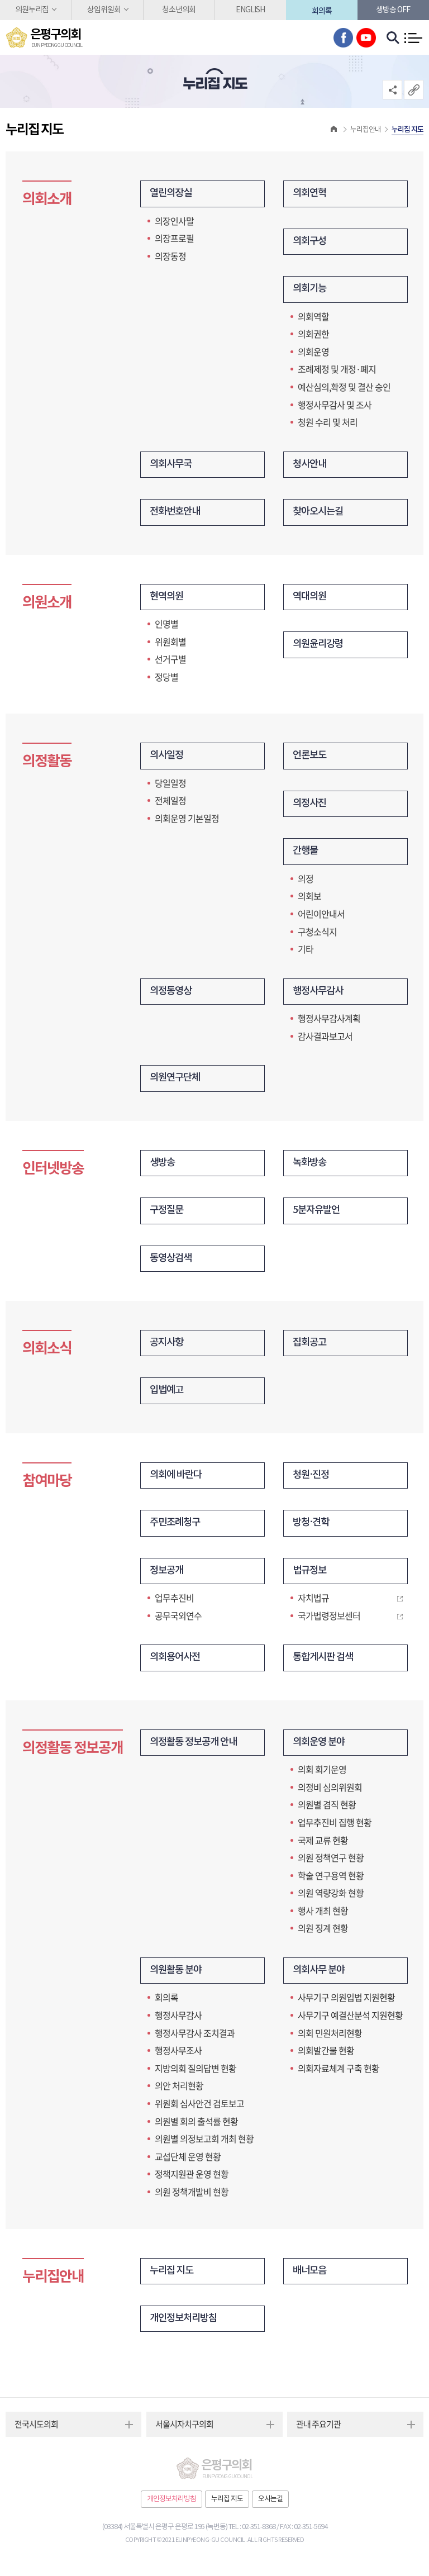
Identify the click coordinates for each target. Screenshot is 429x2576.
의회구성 (310, 242)
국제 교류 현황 (323, 1846)
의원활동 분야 (177, 1977)
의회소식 (47, 1353)
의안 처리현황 (179, 2092)
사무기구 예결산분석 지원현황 (350, 2022)
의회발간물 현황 (326, 2057)
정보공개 (167, 1576)
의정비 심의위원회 (330, 1793)
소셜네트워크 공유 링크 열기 (392, 89)
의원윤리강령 (319, 647)
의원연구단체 (176, 1081)
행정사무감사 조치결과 (195, 2039)
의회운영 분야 (320, 1749)
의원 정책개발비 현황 (191, 2199)
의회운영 (313, 352)
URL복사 (413, 89)
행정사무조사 (178, 2057)
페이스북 (343, 37)
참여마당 (47, 1486)
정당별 (166, 678)
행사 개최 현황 (323, 1917)
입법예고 (167, 1395)
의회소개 (47, 199)
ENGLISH (250, 10)
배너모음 (310, 2278)
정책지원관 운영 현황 (191, 2181)
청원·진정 (312, 1480)
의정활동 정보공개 (72, 1754)
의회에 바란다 (177, 1480)
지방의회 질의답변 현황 (195, 2075)
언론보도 (310, 758)
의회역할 (313, 317)
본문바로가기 (0, 0)
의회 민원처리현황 (330, 2039)
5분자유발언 (317, 1214)
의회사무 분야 (320, 1977)
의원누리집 (32, 10)
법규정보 (310, 1576)
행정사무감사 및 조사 (334, 405)
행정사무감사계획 (329, 1021)
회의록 (322, 10)
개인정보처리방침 (185, 2326)
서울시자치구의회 (184, 2432)
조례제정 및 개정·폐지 (337, 370)
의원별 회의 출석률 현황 (196, 2128)
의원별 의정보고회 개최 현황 (204, 2145)
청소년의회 (179, 10)
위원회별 (170, 643)
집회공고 (310, 1347)
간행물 (306, 854)
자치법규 (313, 1603)
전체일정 (170, 803)
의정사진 (310, 806)
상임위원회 (104, 10)
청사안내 (310, 466)
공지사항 (167, 1347)
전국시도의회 (36, 2432)
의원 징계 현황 (323, 1935)
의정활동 (47, 763)
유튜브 (366, 37)
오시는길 (270, 2507)
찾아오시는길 (319, 514)
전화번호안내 (176, 514)
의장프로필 (174, 238)
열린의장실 (172, 193)
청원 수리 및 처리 (328, 423)
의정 (305, 881)
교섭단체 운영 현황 (188, 2163)
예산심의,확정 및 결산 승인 (344, 388)
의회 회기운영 (322, 1776)
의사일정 (167, 758)
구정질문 (167, 1214)
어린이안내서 (321, 916)
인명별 (166, 626)
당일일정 (170, 785)
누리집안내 (53, 2283)
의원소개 (47, 604)
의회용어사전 (176, 1664)
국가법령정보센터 (329, 1621)
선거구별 (170, 661)
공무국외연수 (178, 1621)
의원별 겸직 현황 (327, 1811)
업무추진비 (174, 1603)
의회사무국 (172, 466)
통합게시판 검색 (325, 1664)
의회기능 (310, 290)
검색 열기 (393, 38)
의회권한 (313, 334)
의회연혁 (310, 193)
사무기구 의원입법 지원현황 (346, 2004)
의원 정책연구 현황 (331, 1864)
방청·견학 (312, 1528)
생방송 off (393, 10)
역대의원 (310, 599)
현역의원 (167, 599)
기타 (305, 951)
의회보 (309, 899)
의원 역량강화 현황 (331, 1899)
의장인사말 (174, 220)
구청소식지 (317, 934)
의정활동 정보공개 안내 (196, 1749)
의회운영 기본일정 (187, 820)
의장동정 (170, 256)
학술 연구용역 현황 (331, 1882)
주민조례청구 (176, 1528)
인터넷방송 (53, 1172)
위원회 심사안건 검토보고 (199, 2110)
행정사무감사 (319, 994)
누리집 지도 (173, 2278)
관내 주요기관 (318, 2432)
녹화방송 (310, 1166)
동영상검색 (172, 1262)
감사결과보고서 (325, 1038)
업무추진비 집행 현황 (334, 1829)
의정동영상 (172, 994)
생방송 (163, 1166)
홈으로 (334, 129)
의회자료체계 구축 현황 (338, 2075)
